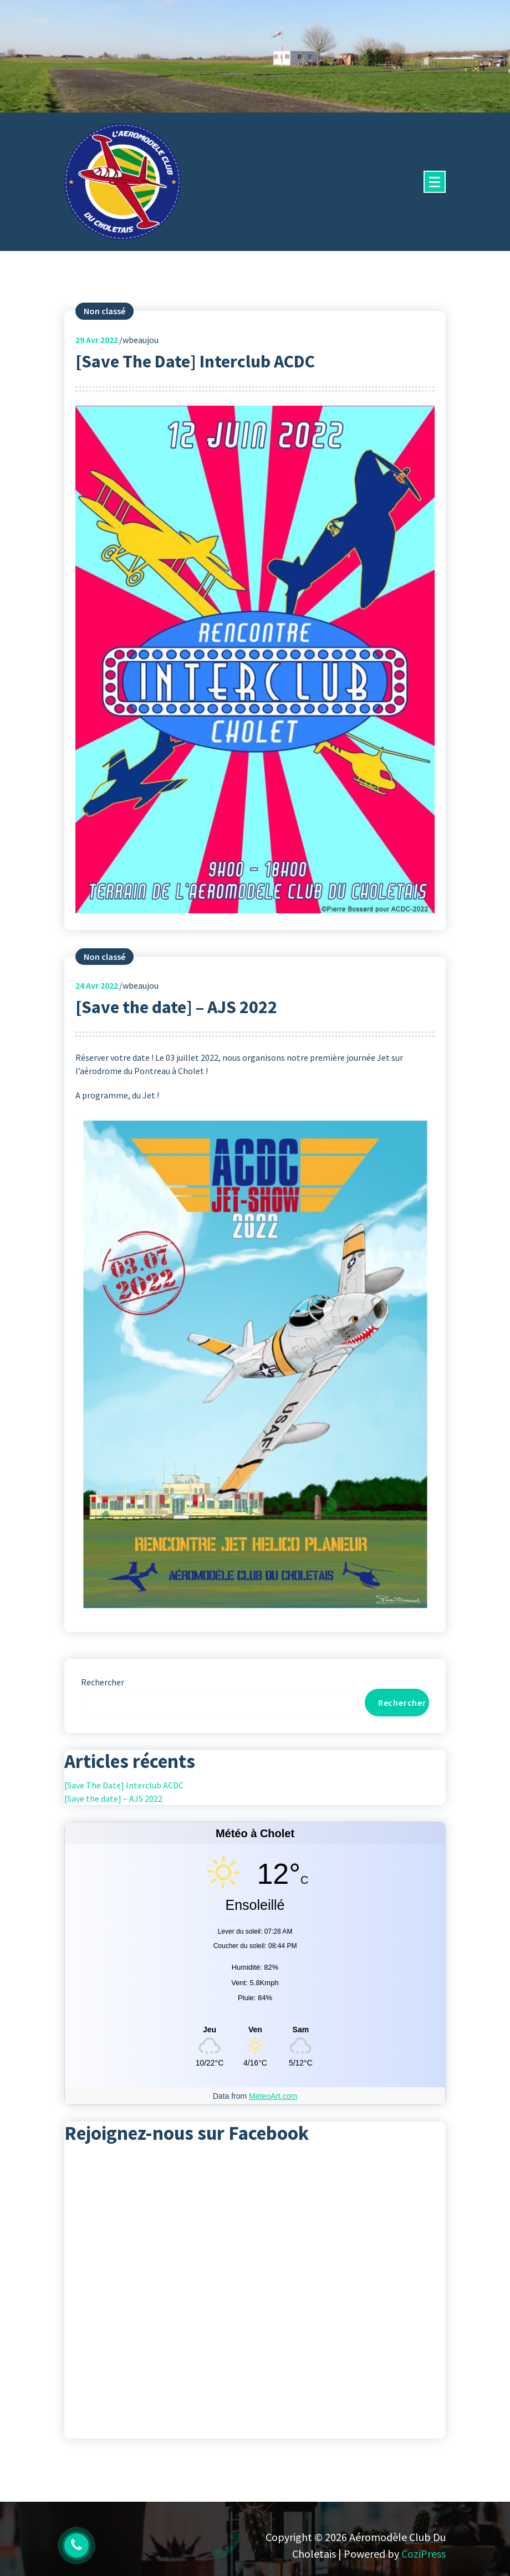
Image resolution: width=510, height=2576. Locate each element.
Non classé (104, 310)
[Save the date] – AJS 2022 (176, 1007)
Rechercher (102, 1682)
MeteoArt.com (273, 2096)
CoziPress (423, 2553)
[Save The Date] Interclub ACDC (195, 361)
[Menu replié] (435, 182)
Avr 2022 (96, 339)
